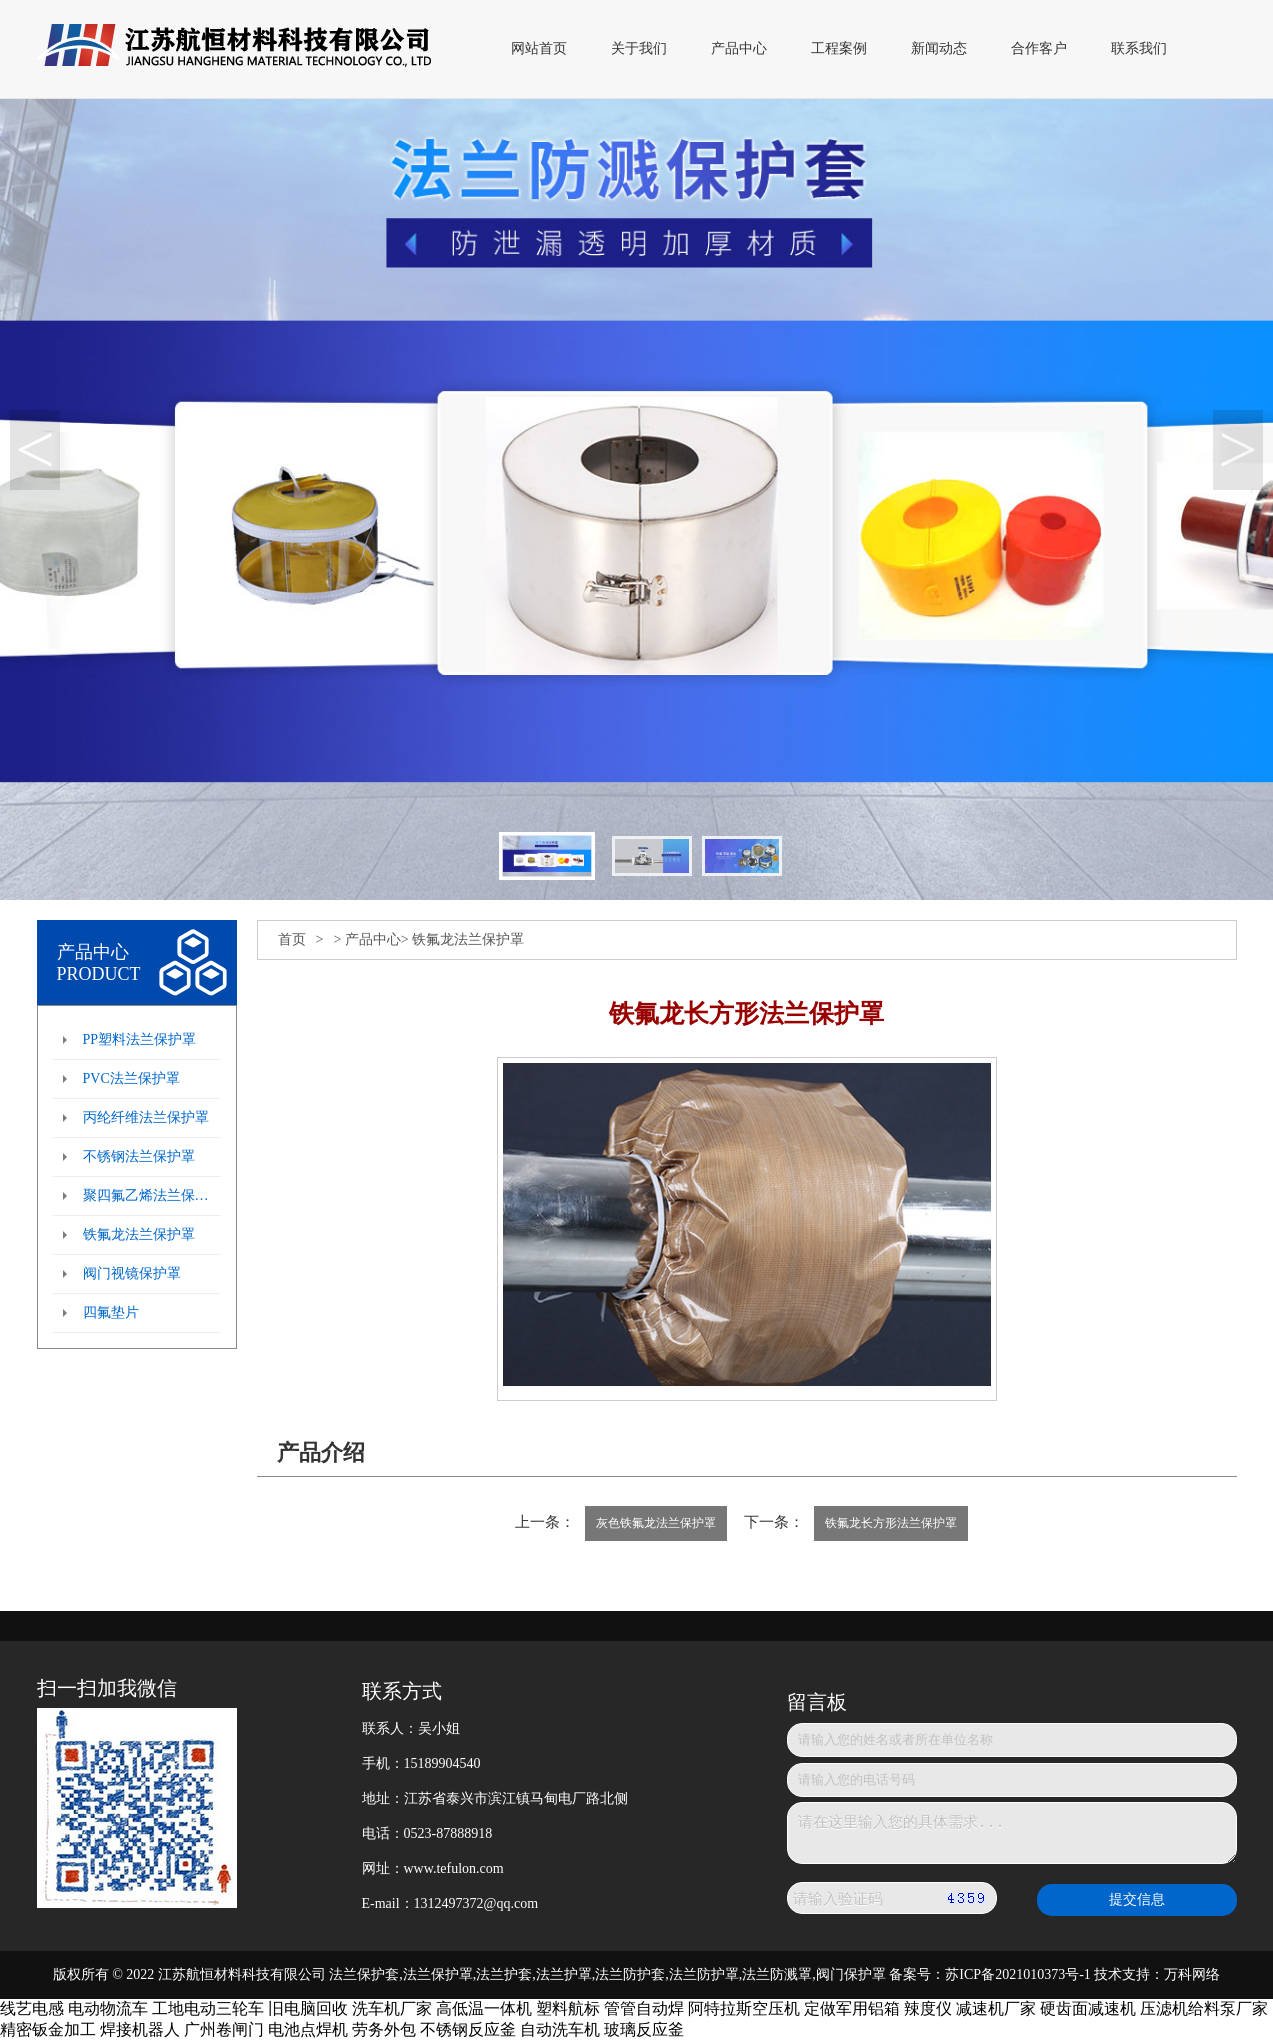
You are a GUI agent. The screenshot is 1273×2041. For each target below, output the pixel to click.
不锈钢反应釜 (468, 2029)
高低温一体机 (484, 2008)
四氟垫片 (111, 1312)
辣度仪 (928, 2008)
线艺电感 (32, 2008)
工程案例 (839, 48)
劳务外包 (384, 2029)
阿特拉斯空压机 (744, 2008)
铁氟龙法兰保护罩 (139, 1234)
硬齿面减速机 (1088, 2008)
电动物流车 (108, 2008)
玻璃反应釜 (644, 2029)
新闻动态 (939, 48)
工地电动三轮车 (208, 2008)
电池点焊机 (308, 2029)
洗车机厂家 (392, 2008)
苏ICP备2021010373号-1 (1017, 1974)
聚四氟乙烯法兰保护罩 (152, 1195)
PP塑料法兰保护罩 (140, 1039)
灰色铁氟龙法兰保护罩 (656, 1523)
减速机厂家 (996, 2008)
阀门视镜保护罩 (132, 1273)
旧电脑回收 (308, 2008)
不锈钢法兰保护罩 (139, 1156)
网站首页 (539, 48)
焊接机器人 (140, 2029)
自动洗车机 (560, 2029)
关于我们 (639, 48)
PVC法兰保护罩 (131, 1078)
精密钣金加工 (48, 2029)
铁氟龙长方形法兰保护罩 (891, 1523)
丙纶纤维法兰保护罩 (146, 1117)
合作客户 (1039, 48)
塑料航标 (568, 2008)
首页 (292, 939)
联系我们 (1139, 48)
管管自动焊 (644, 2008)
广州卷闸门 (224, 2029)
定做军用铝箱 (852, 2008)
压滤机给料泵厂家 (1204, 2008)
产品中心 (739, 48)
